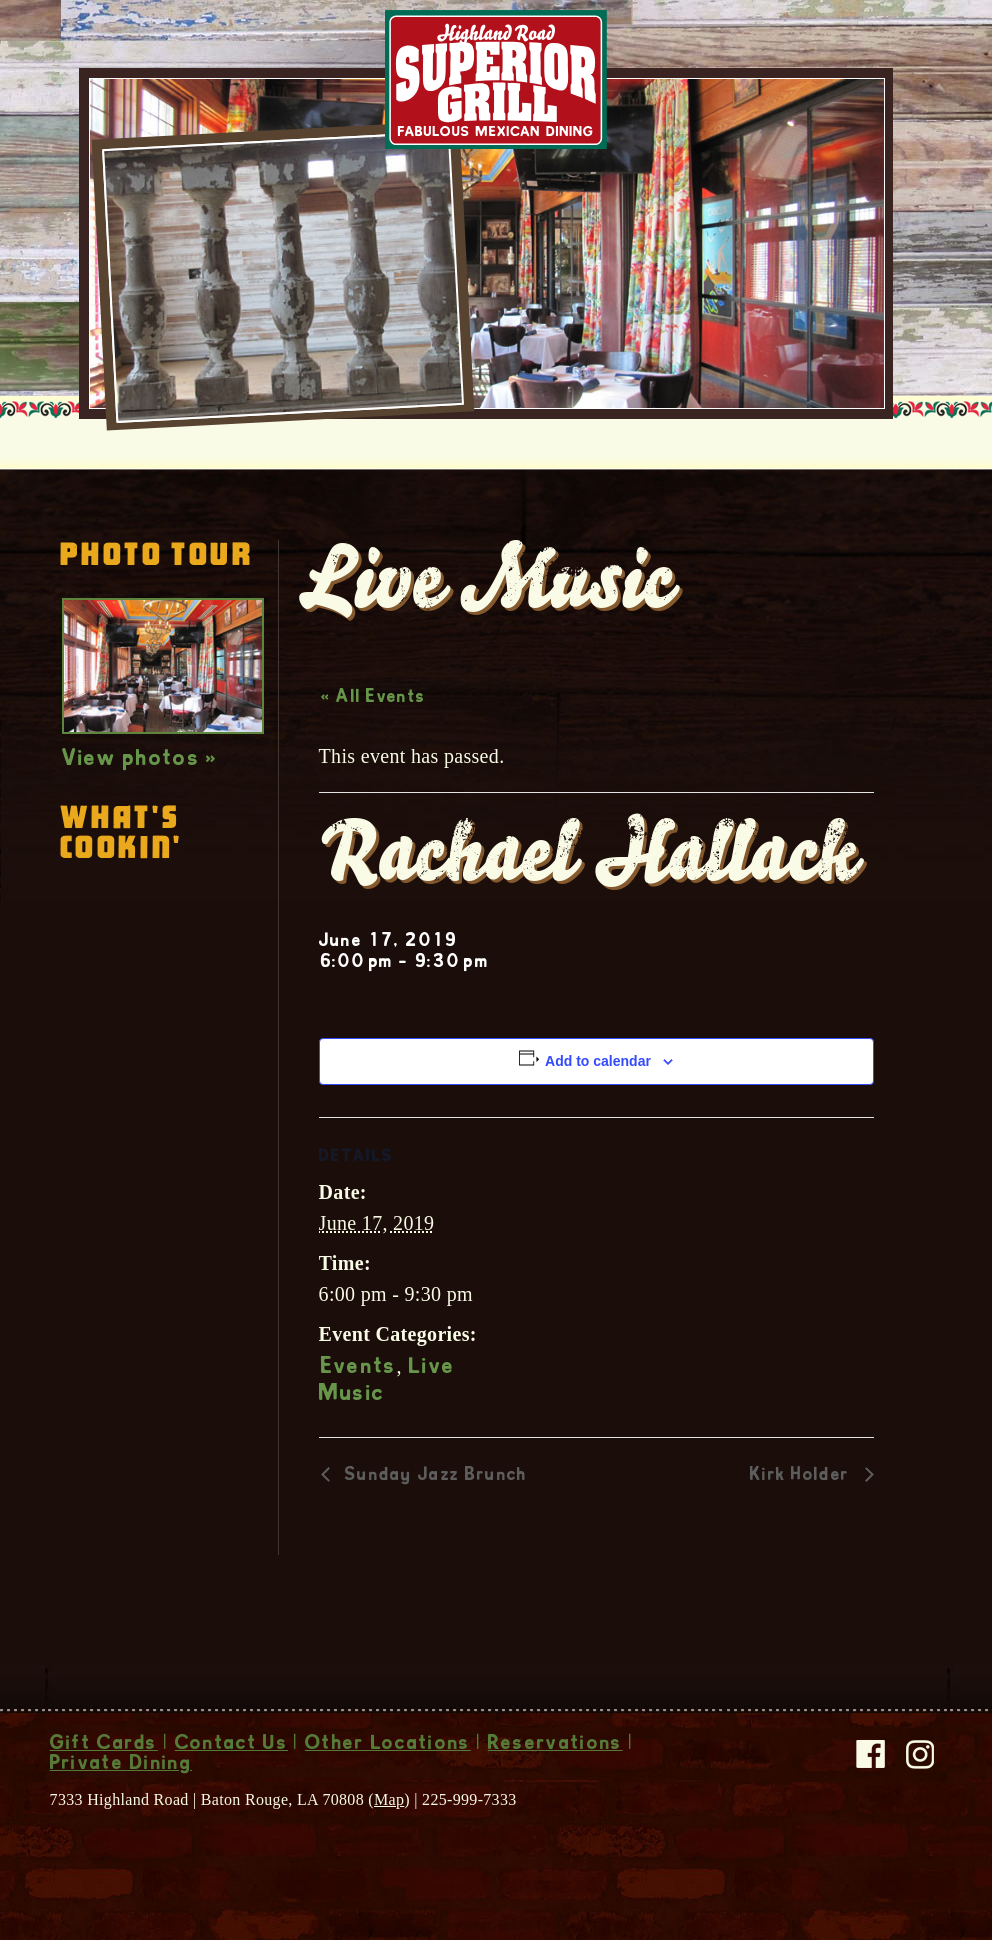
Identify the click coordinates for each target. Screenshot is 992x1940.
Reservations (555, 1745)
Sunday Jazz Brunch (434, 1476)
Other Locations (388, 1745)
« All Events (373, 698)
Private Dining (121, 1765)
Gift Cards (104, 1745)
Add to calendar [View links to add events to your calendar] (598, 1061)
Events (359, 1368)
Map (389, 1799)
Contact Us (231, 1745)
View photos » (140, 760)
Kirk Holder (802, 1476)
